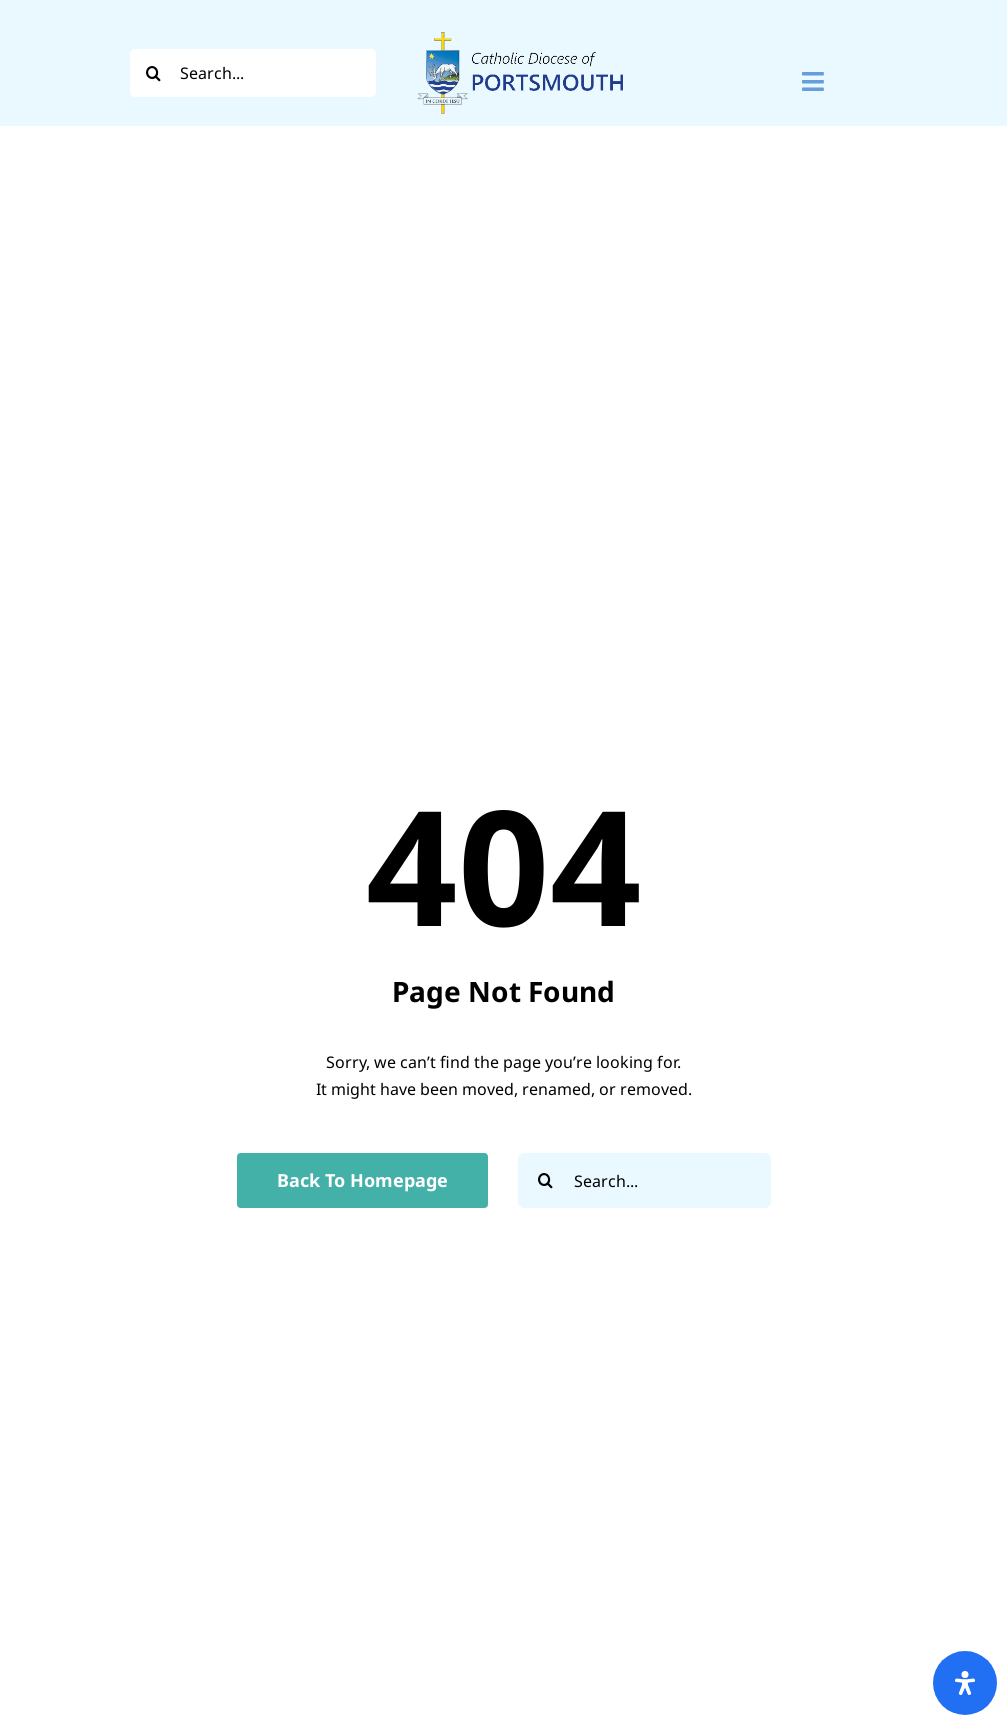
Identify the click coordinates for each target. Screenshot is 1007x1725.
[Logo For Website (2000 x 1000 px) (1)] (521, 28)
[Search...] (253, 73)
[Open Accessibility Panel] (965, 1683)
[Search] (154, 73)
